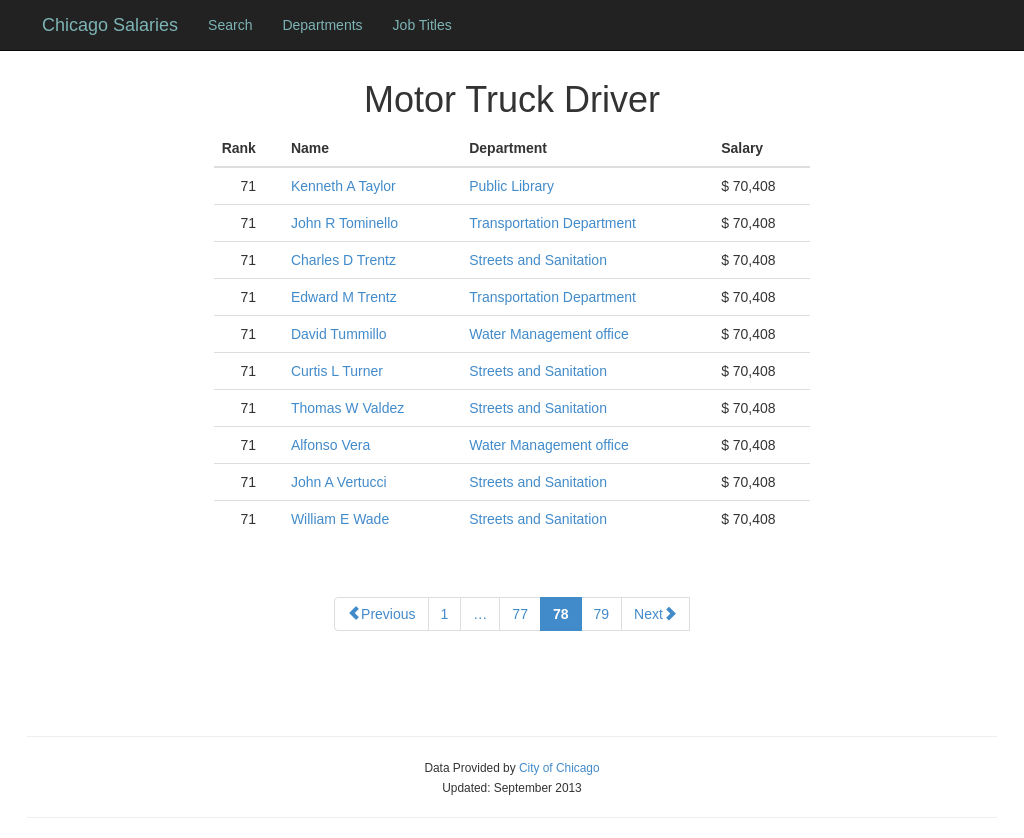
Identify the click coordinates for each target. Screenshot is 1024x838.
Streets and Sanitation (538, 260)
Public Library (511, 186)
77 (520, 614)
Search (230, 25)
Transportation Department (552, 223)
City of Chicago (559, 768)
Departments (322, 25)
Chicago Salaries (110, 25)
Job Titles (422, 25)
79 (602, 614)
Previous (381, 614)
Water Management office (549, 334)
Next (655, 614)
